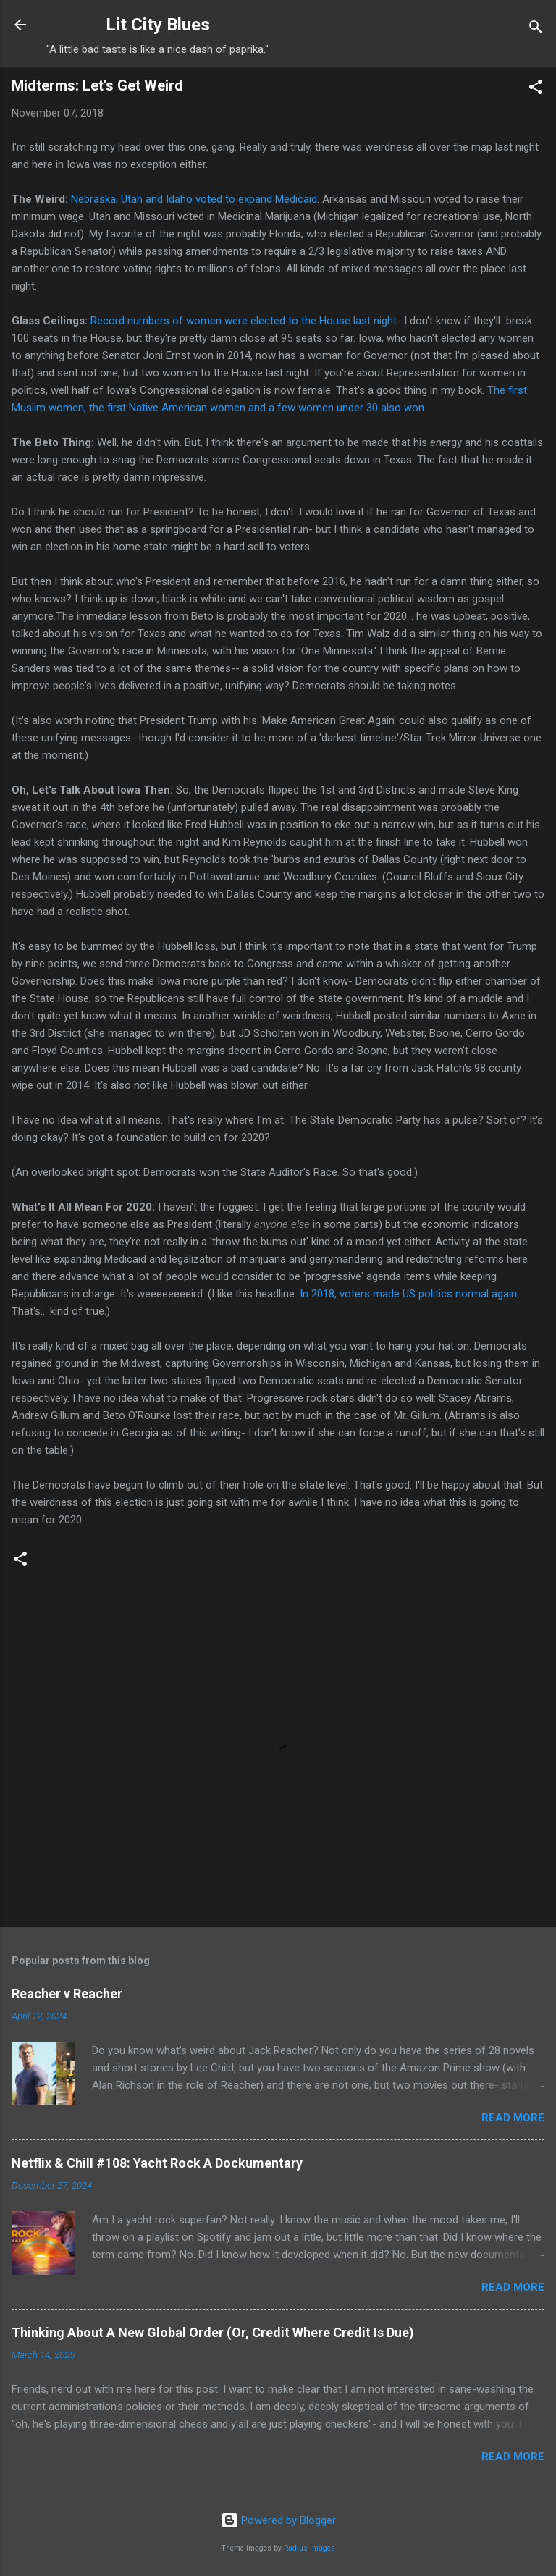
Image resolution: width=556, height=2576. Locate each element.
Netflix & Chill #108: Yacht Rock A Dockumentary (157, 2163)
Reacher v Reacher (67, 1993)
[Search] (535, 29)
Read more (512, 2117)
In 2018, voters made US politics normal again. (409, 1293)
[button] (535, 89)
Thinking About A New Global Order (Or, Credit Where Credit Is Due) (213, 2332)
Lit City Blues (158, 24)
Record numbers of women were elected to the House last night (243, 320)
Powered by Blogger (278, 2520)
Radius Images (309, 2548)
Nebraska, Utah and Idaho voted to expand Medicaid (194, 199)
